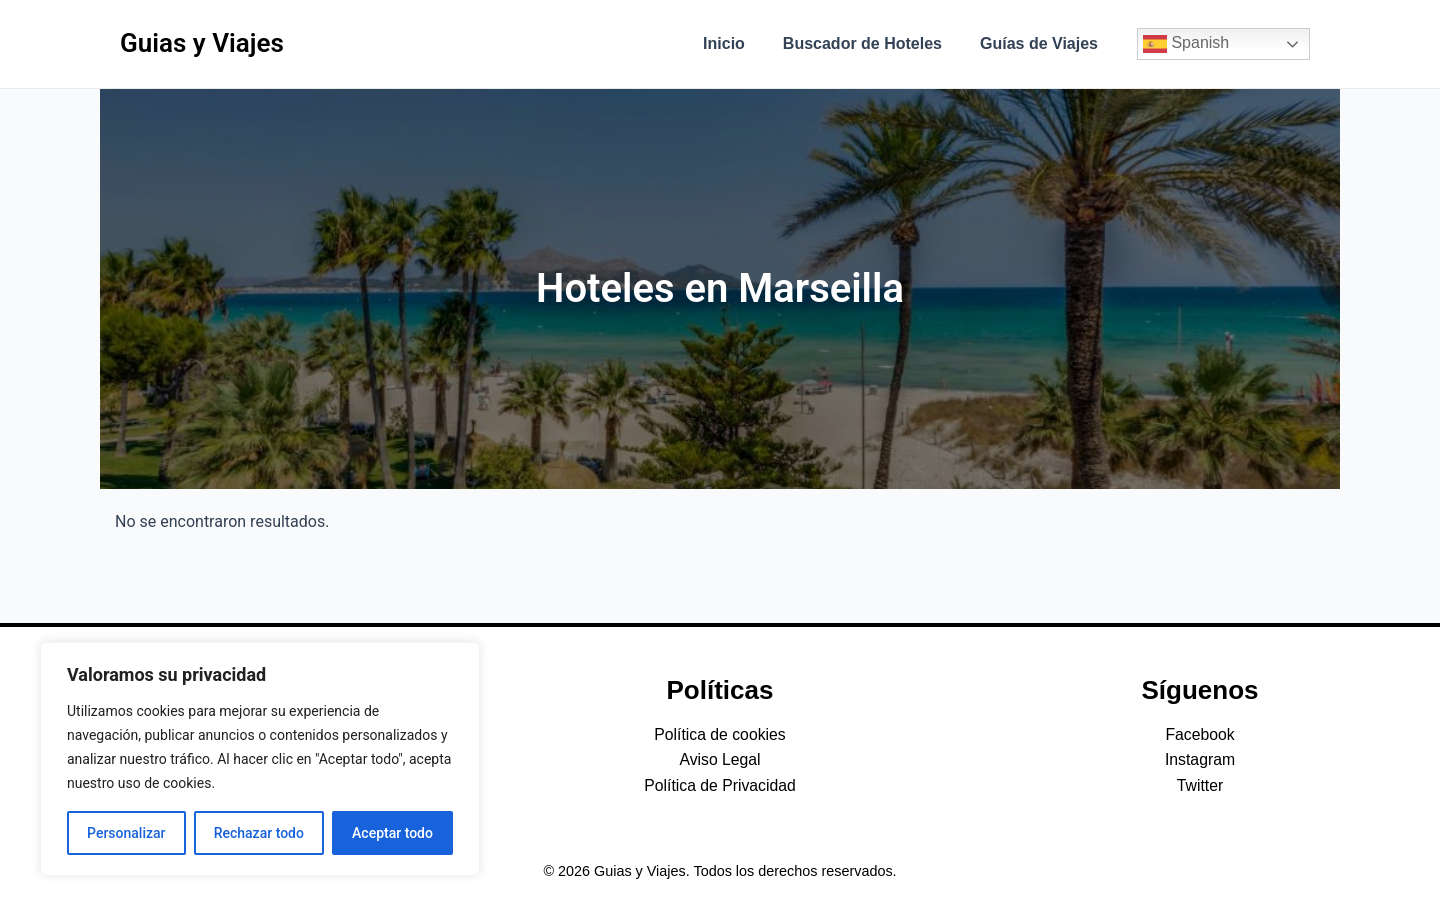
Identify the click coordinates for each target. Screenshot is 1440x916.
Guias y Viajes (202, 43)
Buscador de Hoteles (871, 43)
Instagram (1199, 759)
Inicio (739, 43)
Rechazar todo (259, 833)
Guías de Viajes (1042, 43)
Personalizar (126, 833)
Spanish (1186, 44)
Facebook (1200, 734)
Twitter (1199, 785)
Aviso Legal (720, 759)
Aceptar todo (392, 833)
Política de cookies (719, 734)
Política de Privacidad (720, 785)
